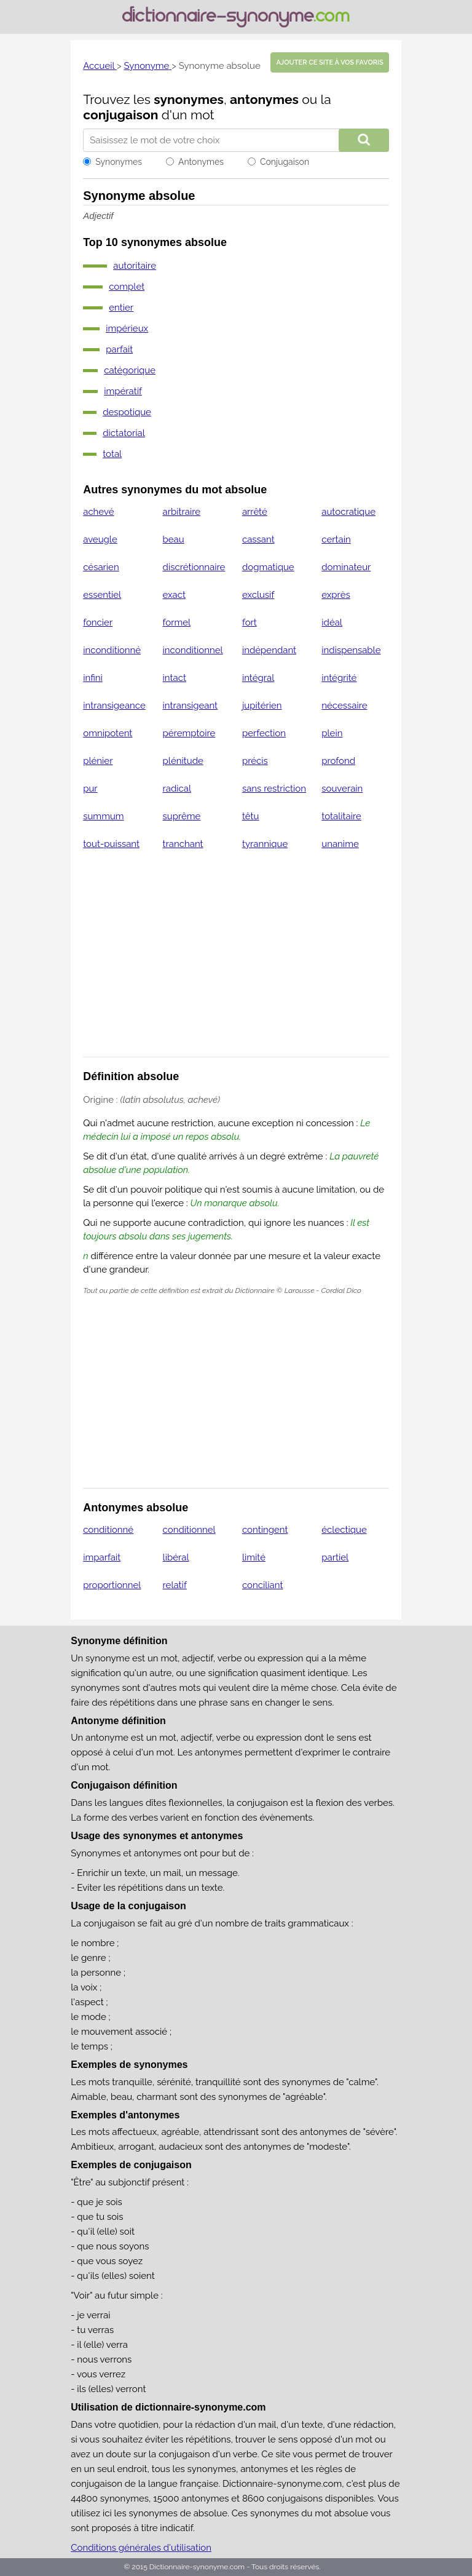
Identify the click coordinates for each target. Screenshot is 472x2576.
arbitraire (182, 511)
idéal (331, 622)
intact (174, 677)
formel (177, 622)
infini (93, 677)
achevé (98, 511)
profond (338, 760)
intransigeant (190, 705)
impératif (123, 391)
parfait (119, 349)
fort (249, 622)
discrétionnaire (194, 567)
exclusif (258, 594)
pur (90, 788)
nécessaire (344, 705)
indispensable (350, 650)
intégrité (338, 677)
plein (331, 733)
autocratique (348, 511)
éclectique (343, 1529)
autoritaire (134, 265)
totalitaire (341, 816)
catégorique (129, 370)
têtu (250, 816)
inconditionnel (193, 650)
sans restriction (274, 788)
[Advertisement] (236, 961)
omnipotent (107, 733)
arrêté (254, 511)
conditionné (108, 1529)
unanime (339, 843)
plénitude (183, 760)
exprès (335, 594)
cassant (258, 539)
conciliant (262, 1585)
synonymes (189, 99)
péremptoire (189, 733)
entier (121, 307)
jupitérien (262, 705)
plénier (97, 760)
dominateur (346, 567)
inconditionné (112, 650)
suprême (182, 816)
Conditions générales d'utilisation (141, 2547)
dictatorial (124, 433)
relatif (175, 1585)
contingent (265, 1529)
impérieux (127, 328)
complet (126, 286)
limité (254, 1557)
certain (335, 539)
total (112, 453)
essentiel (102, 594)
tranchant (183, 843)
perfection (264, 733)
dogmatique (268, 567)
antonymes (264, 99)
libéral (176, 1557)
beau (173, 539)
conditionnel (189, 1529)
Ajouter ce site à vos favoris (329, 62)
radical (177, 788)
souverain (342, 788)
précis (255, 760)
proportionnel (112, 1585)
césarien (101, 567)
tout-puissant (111, 843)
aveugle (100, 539)
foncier (97, 622)
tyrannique (265, 843)
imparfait (101, 1557)
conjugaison (120, 114)
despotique (127, 412)
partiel (334, 1557)
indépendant (269, 650)
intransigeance (114, 705)
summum (103, 816)
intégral (258, 677)
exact (174, 594)
